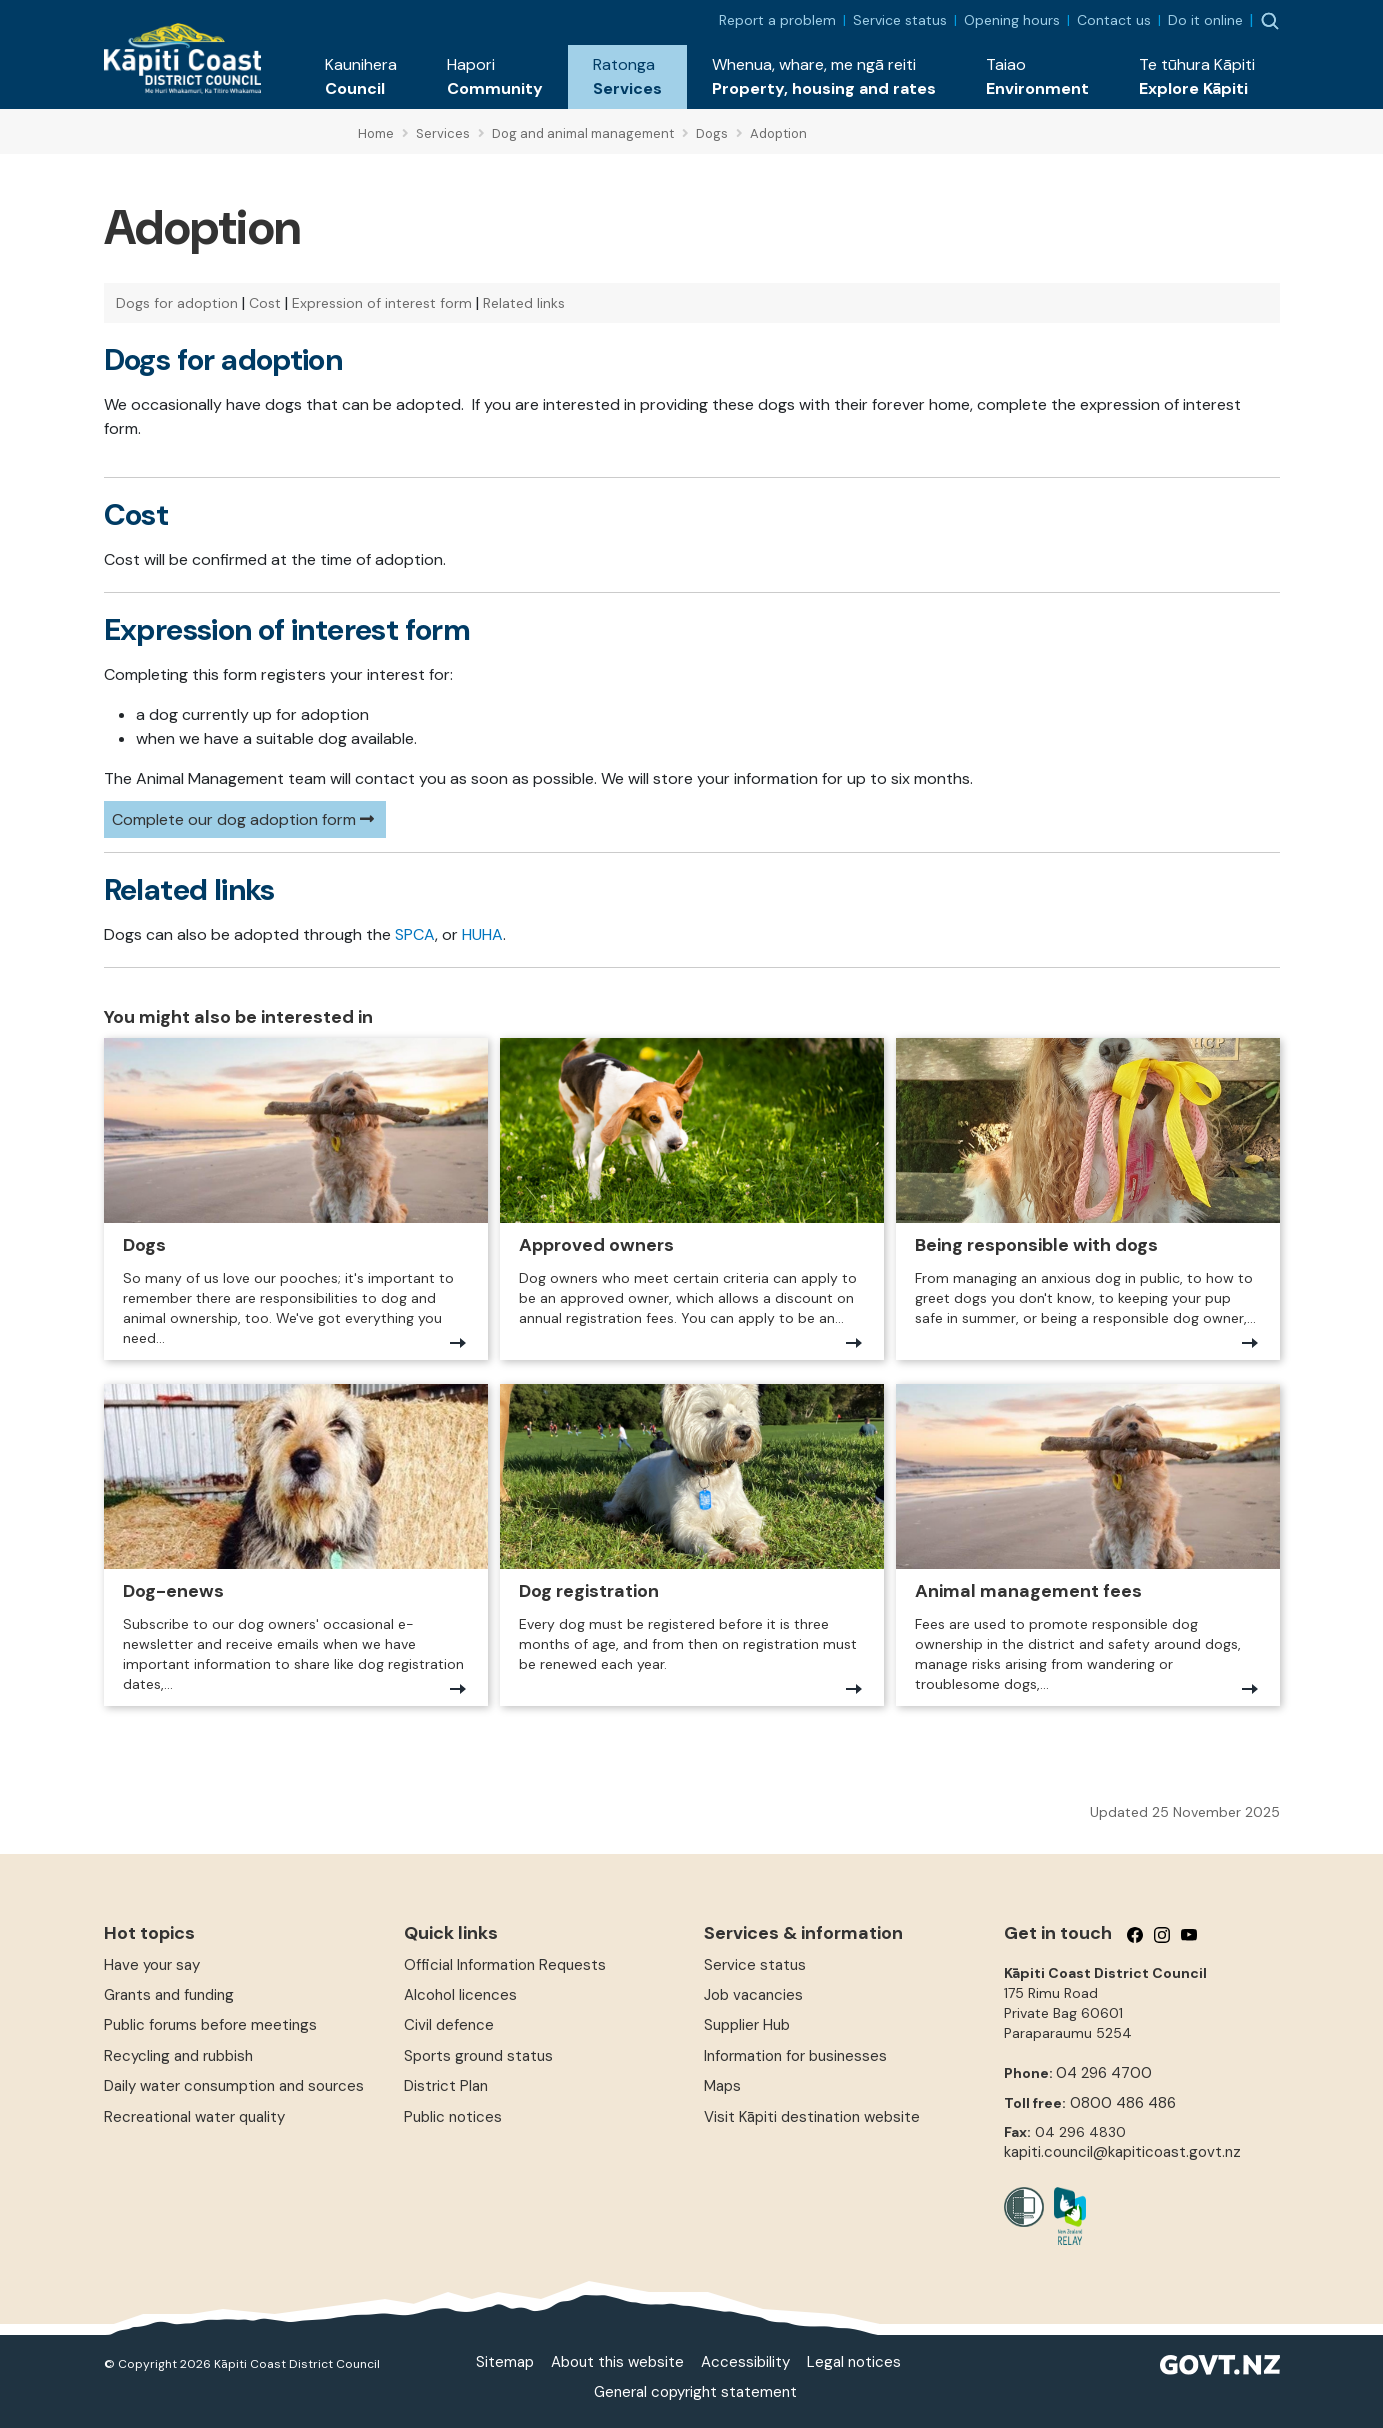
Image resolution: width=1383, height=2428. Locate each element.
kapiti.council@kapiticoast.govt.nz (1122, 2152)
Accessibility (745, 2362)
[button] (361, 77)
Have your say (152, 1965)
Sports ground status (478, 2056)
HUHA (482, 934)
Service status (900, 20)
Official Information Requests (505, 1965)
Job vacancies (753, 1995)
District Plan (446, 2086)
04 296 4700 (1104, 2073)
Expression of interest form (382, 303)
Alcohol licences (460, 1995)
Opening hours (1012, 20)
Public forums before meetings (210, 2025)
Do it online (1205, 20)
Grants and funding (169, 1995)
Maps (722, 2086)
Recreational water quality (194, 2117)
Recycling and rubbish (178, 2056)
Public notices (453, 2117)
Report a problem (777, 20)
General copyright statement (695, 2392)
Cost (265, 303)
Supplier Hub (747, 2025)
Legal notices (854, 2362)
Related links (524, 303)
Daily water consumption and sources (234, 2086)
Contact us (1114, 20)
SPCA (415, 934)
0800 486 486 (1123, 2103)
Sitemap (505, 2362)
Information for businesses (795, 2056)
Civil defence (449, 2025)
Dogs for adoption (177, 303)
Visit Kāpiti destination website (812, 2117)
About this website (617, 2362)
